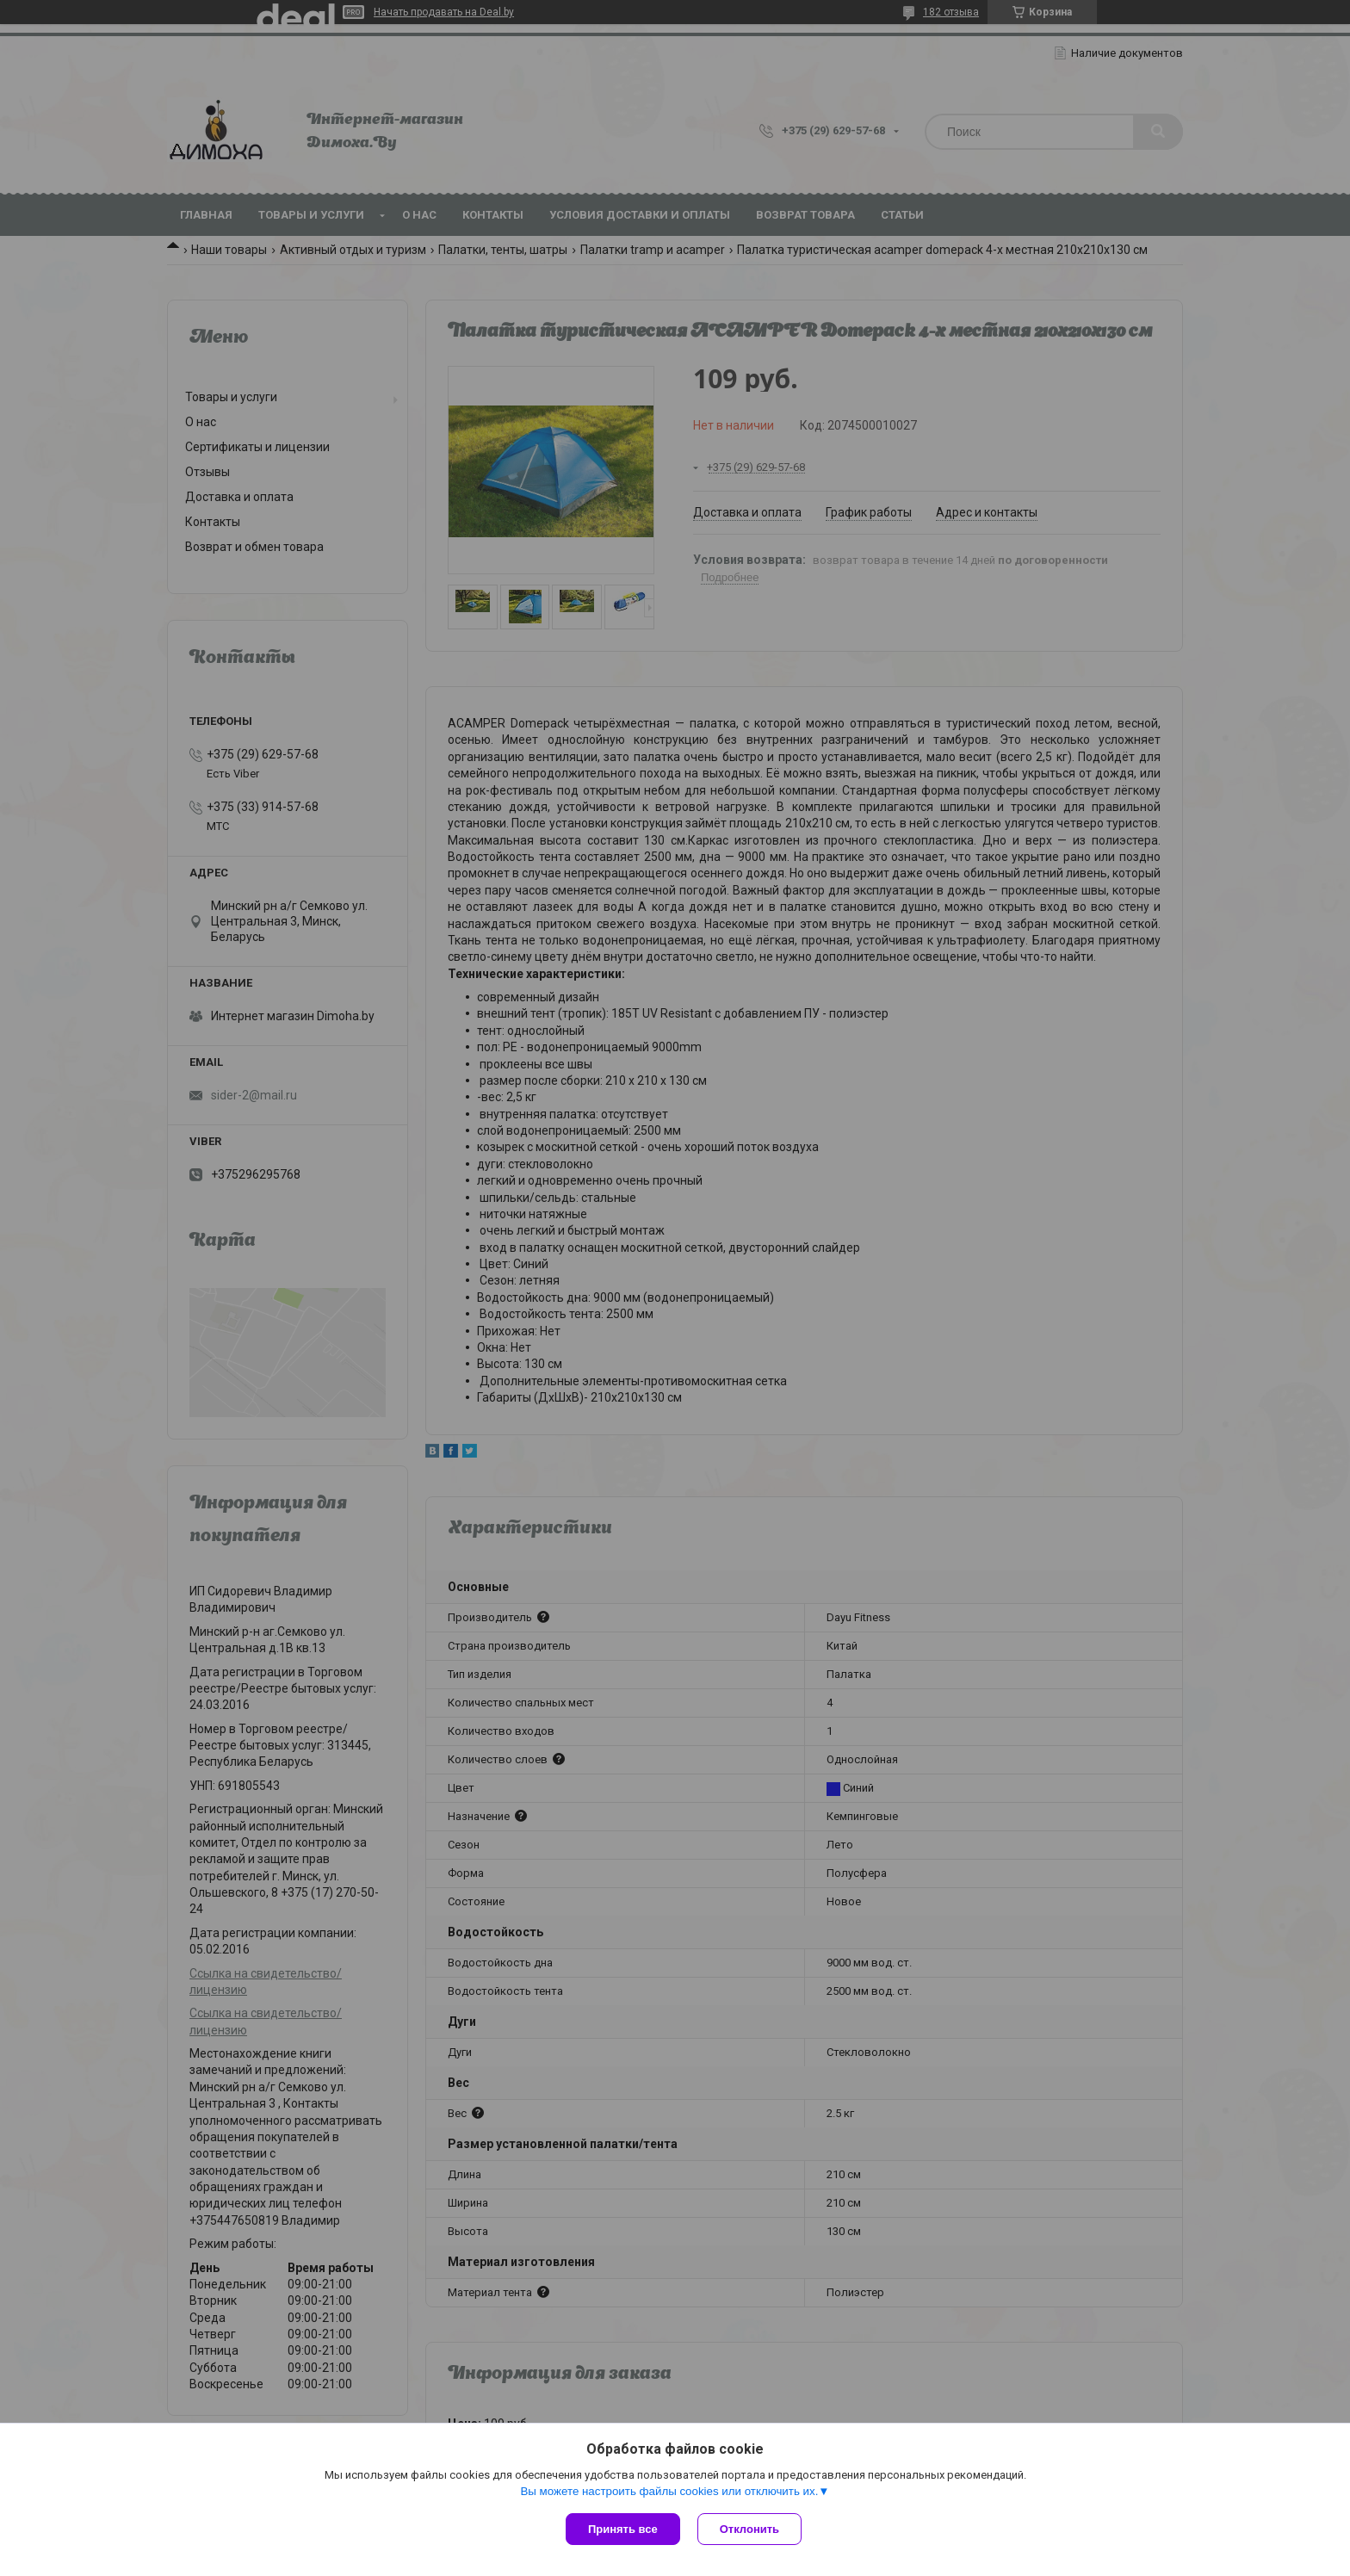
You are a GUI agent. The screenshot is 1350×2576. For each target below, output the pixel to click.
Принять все (623, 2529)
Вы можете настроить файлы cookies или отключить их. (669, 2491)
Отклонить (749, 2529)
